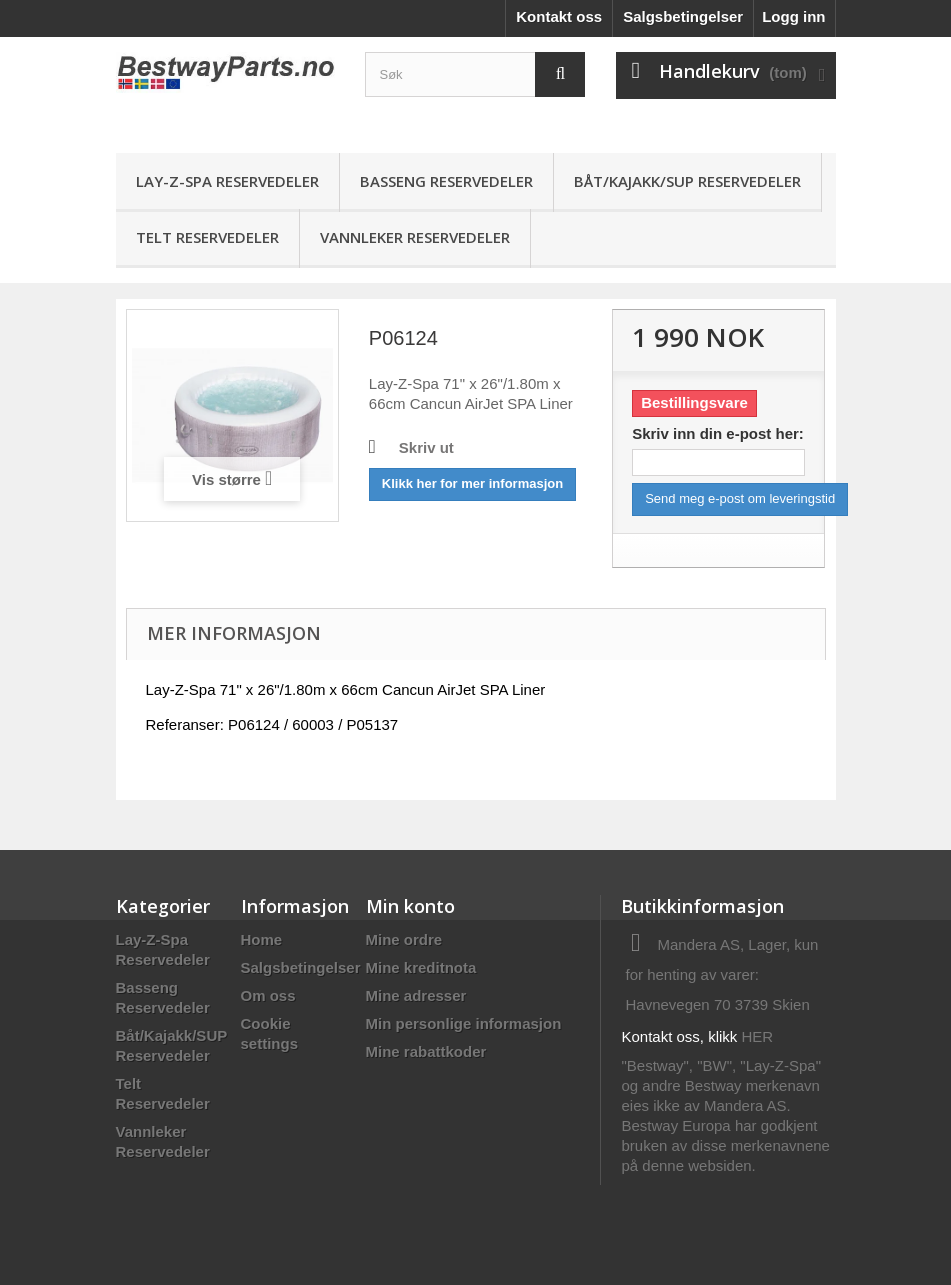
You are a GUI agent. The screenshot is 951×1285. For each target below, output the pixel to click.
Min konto (410, 906)
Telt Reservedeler (207, 237)
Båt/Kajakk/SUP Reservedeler (687, 181)
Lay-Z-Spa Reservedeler (227, 181)
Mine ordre (404, 939)
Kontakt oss (559, 16)
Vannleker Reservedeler (415, 237)
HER (758, 1036)
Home (262, 939)
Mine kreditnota (421, 967)
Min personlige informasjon (464, 1023)
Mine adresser (416, 995)
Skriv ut (426, 447)
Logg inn (793, 16)
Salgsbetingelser (683, 16)
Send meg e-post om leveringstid (740, 498)
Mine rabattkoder (426, 1051)
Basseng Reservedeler (446, 181)
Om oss (268, 995)
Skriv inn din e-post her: (718, 433)
